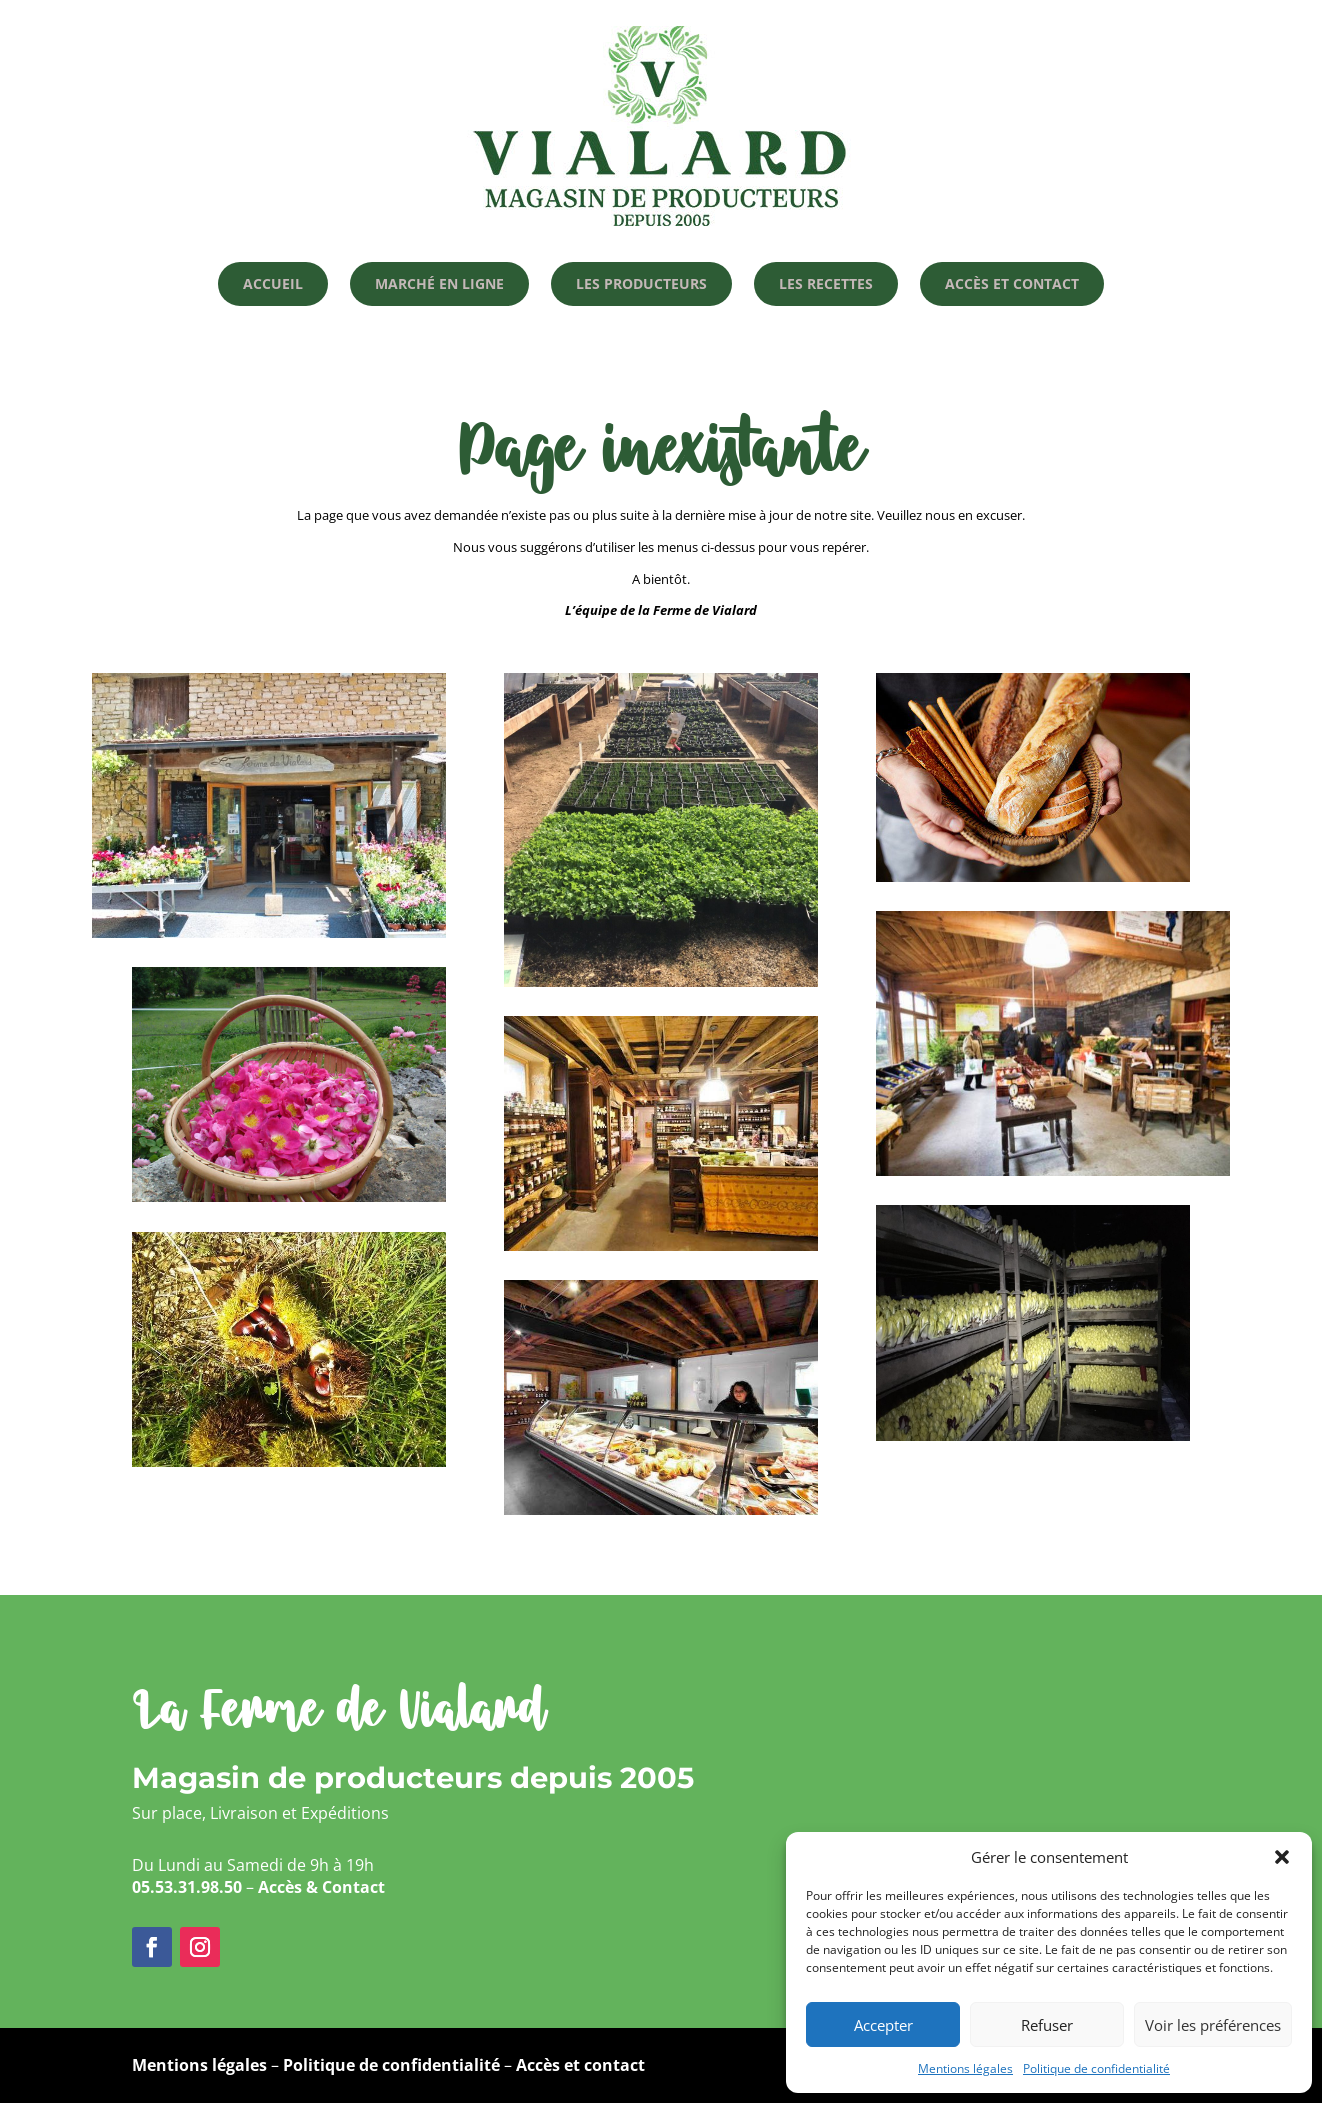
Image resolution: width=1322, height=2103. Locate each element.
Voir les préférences (1213, 2025)
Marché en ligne (439, 283)
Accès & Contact (321, 1887)
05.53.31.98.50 (187, 1887)
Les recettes (826, 283)
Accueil (273, 283)
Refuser (1047, 2025)
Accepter (883, 2025)
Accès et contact (580, 2065)
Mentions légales (965, 2068)
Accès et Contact (1012, 283)
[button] (1282, 1857)
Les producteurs (641, 283)
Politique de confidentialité (1096, 2068)
